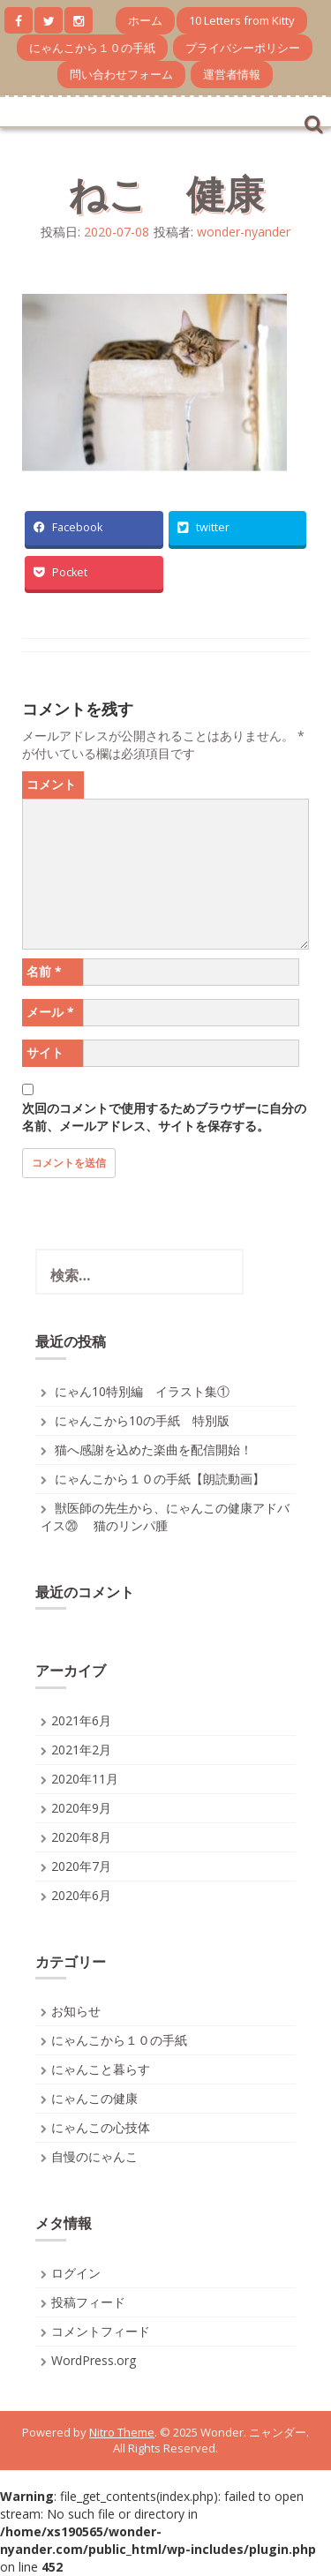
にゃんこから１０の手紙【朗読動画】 (160, 1478)
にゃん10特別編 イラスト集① (142, 1391)
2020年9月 (81, 1807)
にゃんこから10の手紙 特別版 (142, 1420)
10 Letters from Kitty (242, 20)
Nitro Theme (121, 2432)
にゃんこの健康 (94, 2098)
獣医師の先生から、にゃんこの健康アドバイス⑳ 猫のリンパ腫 (165, 1516)
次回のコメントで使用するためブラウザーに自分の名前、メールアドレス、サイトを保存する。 (164, 1117)
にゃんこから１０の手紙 (92, 48)
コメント (51, 784)
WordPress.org (93, 2360)
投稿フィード (88, 2302)
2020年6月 (81, 1895)
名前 (44, 971)
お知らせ (76, 2010)
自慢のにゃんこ (94, 2156)
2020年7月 (81, 1866)
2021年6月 (81, 1720)
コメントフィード (100, 2331)
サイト (45, 1052)
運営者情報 (231, 74)
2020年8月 (81, 1837)
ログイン (76, 2272)
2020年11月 (84, 1778)
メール (50, 1011)
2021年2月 (81, 1749)
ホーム (145, 20)
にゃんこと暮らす (100, 2069)
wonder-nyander (243, 231)
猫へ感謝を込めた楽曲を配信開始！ (153, 1449)
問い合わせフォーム (121, 74)
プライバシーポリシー (242, 48)
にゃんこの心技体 (100, 2127)
